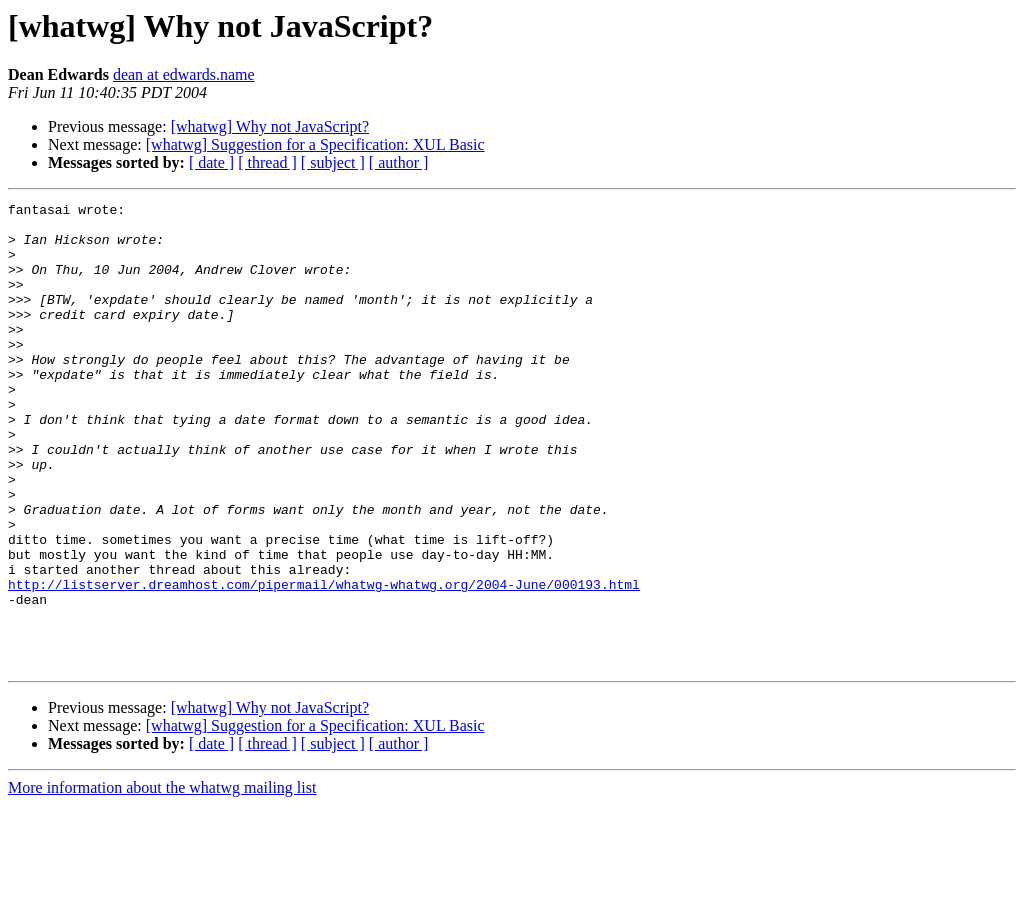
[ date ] (211, 162)
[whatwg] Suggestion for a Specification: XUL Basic (315, 144)
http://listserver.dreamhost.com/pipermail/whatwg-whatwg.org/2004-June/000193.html (324, 662)
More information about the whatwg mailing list (162, 880)
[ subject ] (333, 162)
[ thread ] (267, 162)
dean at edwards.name (184, 74)
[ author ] (399, 162)
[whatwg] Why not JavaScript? (270, 126)
